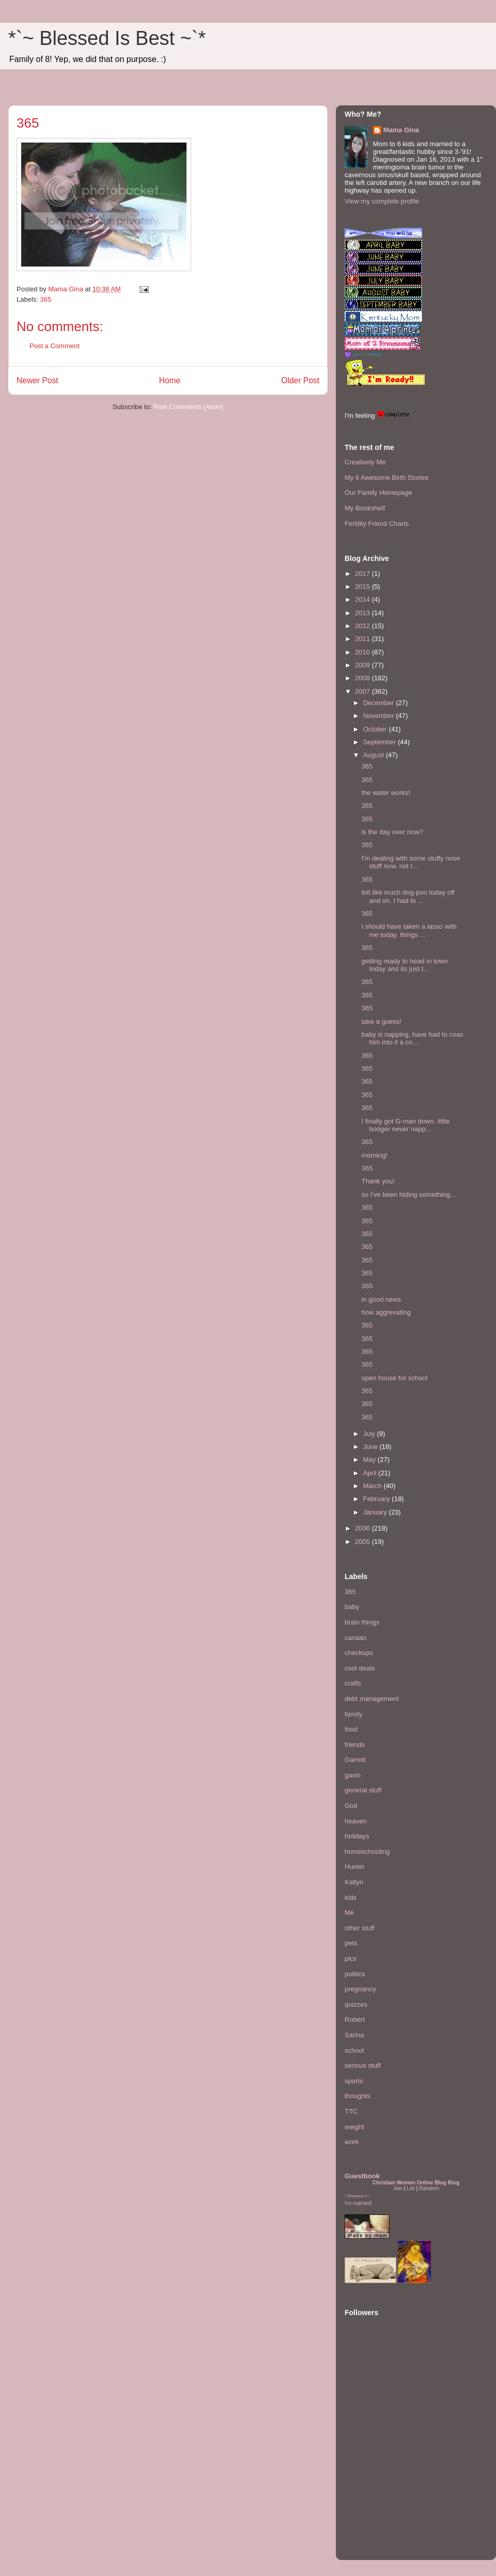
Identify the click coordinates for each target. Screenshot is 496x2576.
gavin (353, 1775)
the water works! (385, 793)
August (374, 755)
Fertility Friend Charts (377, 523)
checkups (359, 1653)
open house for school (394, 1378)
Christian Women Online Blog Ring (416, 2182)
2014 (363, 599)
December (379, 703)
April (371, 1473)
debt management (372, 1699)
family (353, 1714)
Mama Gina (401, 130)
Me (349, 1912)
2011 (363, 639)
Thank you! (377, 1181)
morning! (374, 1155)
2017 (363, 573)
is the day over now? (392, 832)
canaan (356, 1638)
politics (355, 1974)
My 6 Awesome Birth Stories (386, 477)
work (352, 2142)
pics (351, 1958)
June (371, 1446)
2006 (363, 1528)
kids (351, 1897)
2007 (363, 691)
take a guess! (381, 1021)
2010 (363, 652)
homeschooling (367, 1851)
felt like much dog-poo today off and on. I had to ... (407, 896)
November (379, 716)
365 (46, 299)
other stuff (360, 1928)
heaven (356, 1821)
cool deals (360, 1668)
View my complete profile (382, 201)
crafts (353, 1683)
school (354, 2050)
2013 (363, 613)
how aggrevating (385, 1312)
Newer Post (37, 380)
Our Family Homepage (378, 492)
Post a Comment (54, 346)
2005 (363, 1541)
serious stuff (363, 2065)
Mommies (356, 2196)
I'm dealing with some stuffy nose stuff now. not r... (410, 862)
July (370, 1434)
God (351, 1805)
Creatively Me (365, 462)
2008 (363, 678)
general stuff (363, 1790)
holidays (357, 1836)
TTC (351, 2111)
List (411, 2188)
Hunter (355, 1866)
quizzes (356, 2004)
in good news (381, 1299)
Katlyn (354, 1882)
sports (354, 2081)
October (376, 729)
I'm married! (358, 2203)
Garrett (355, 1759)
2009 (363, 665)
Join (397, 2188)
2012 (363, 626)
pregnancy (360, 1989)
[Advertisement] (376, 2488)
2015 (363, 586)
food (351, 1729)
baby (352, 1607)
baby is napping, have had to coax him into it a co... (412, 1039)
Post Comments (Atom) (188, 407)
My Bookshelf (365, 508)
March (373, 1486)
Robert (355, 2019)
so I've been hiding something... (408, 1194)
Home (170, 380)
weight (354, 2127)
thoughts (357, 2096)
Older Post (300, 380)
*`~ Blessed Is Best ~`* (107, 38)
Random (429, 2188)
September (380, 742)
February (377, 1499)
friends (355, 1744)
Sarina (354, 2035)
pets (351, 1943)
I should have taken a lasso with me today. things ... (408, 931)
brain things (362, 1622)
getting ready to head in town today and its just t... (404, 965)
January (376, 1512)
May (370, 1459)
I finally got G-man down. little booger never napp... (405, 1125)
